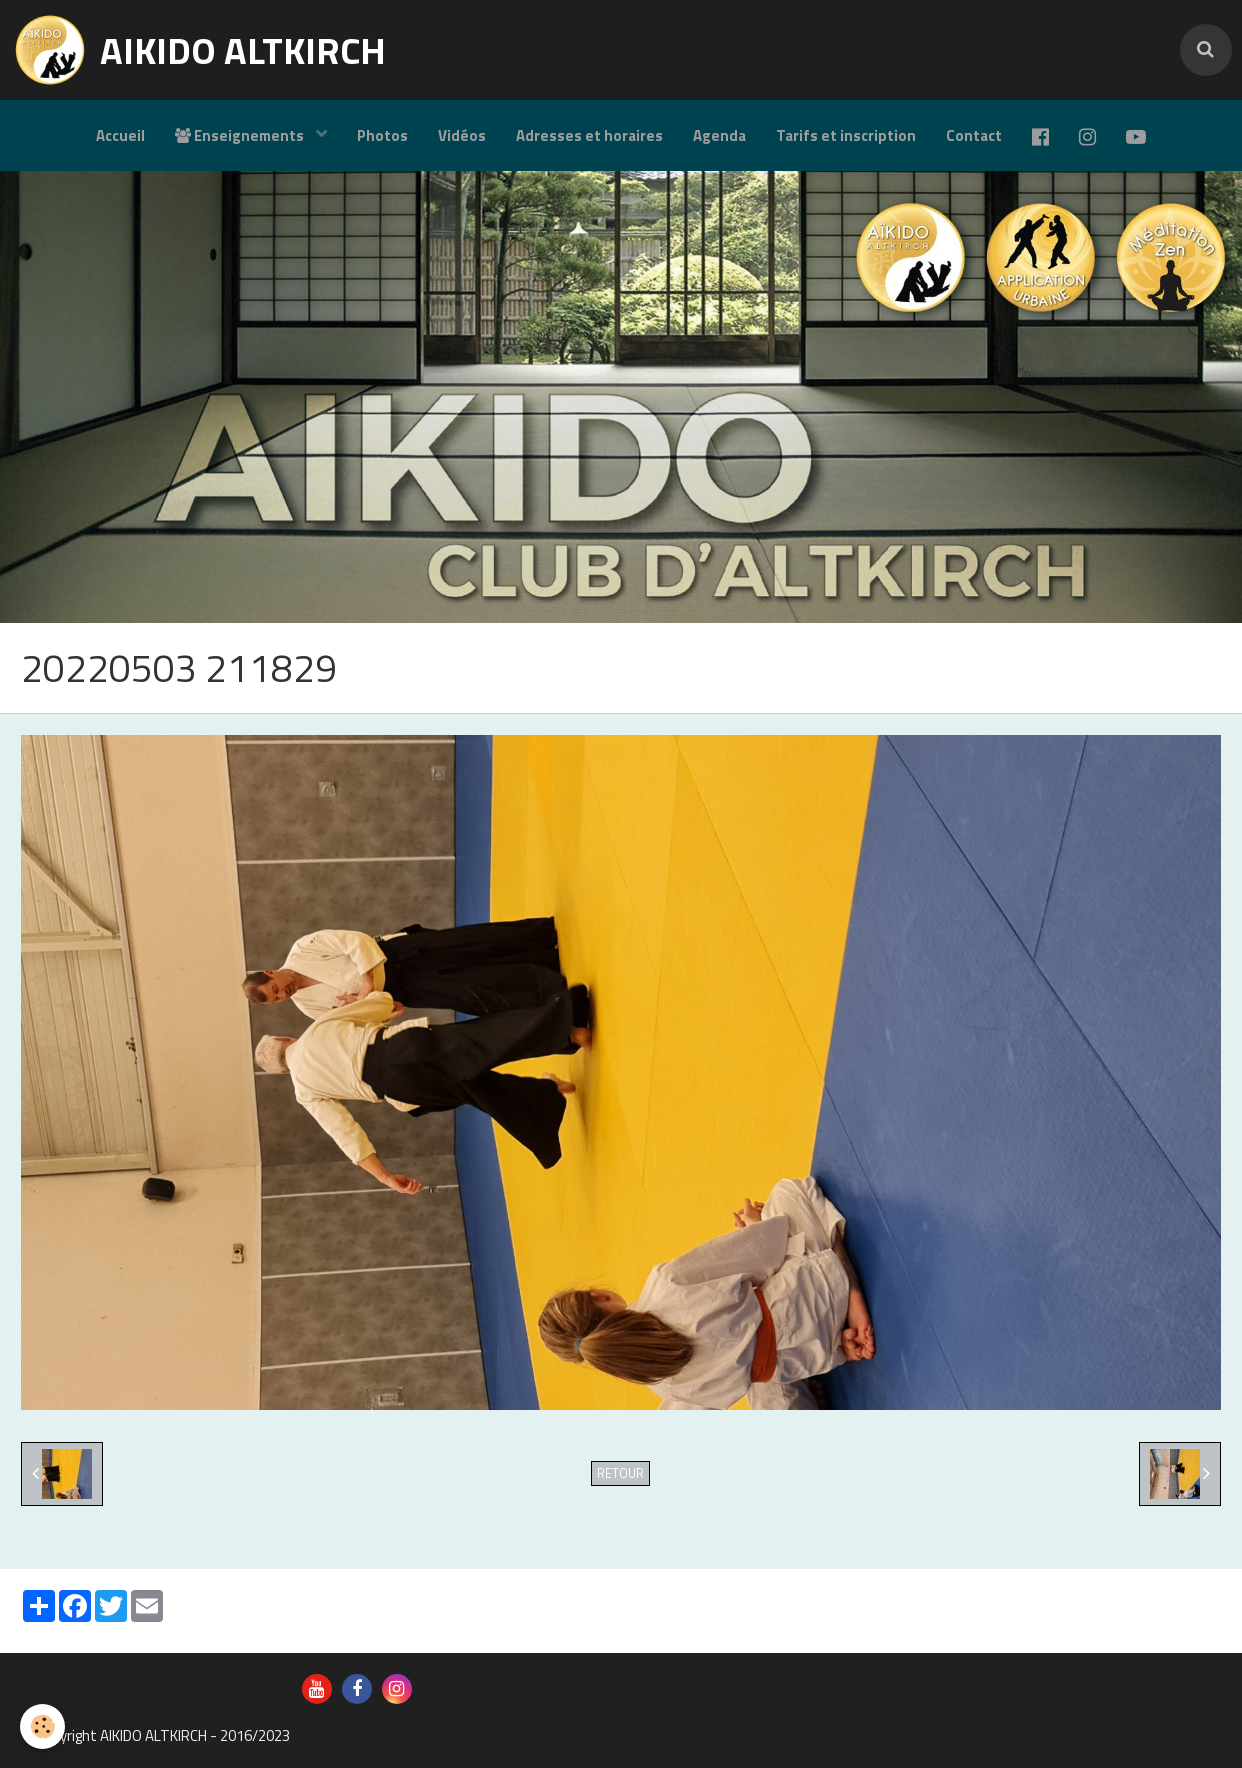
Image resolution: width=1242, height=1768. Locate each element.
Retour (620, 1473)
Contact (974, 135)
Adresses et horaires (589, 135)
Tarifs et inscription (846, 135)
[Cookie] (42, 1726)
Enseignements (241, 135)
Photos (382, 135)
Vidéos (462, 135)
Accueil (120, 135)
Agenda (719, 135)
